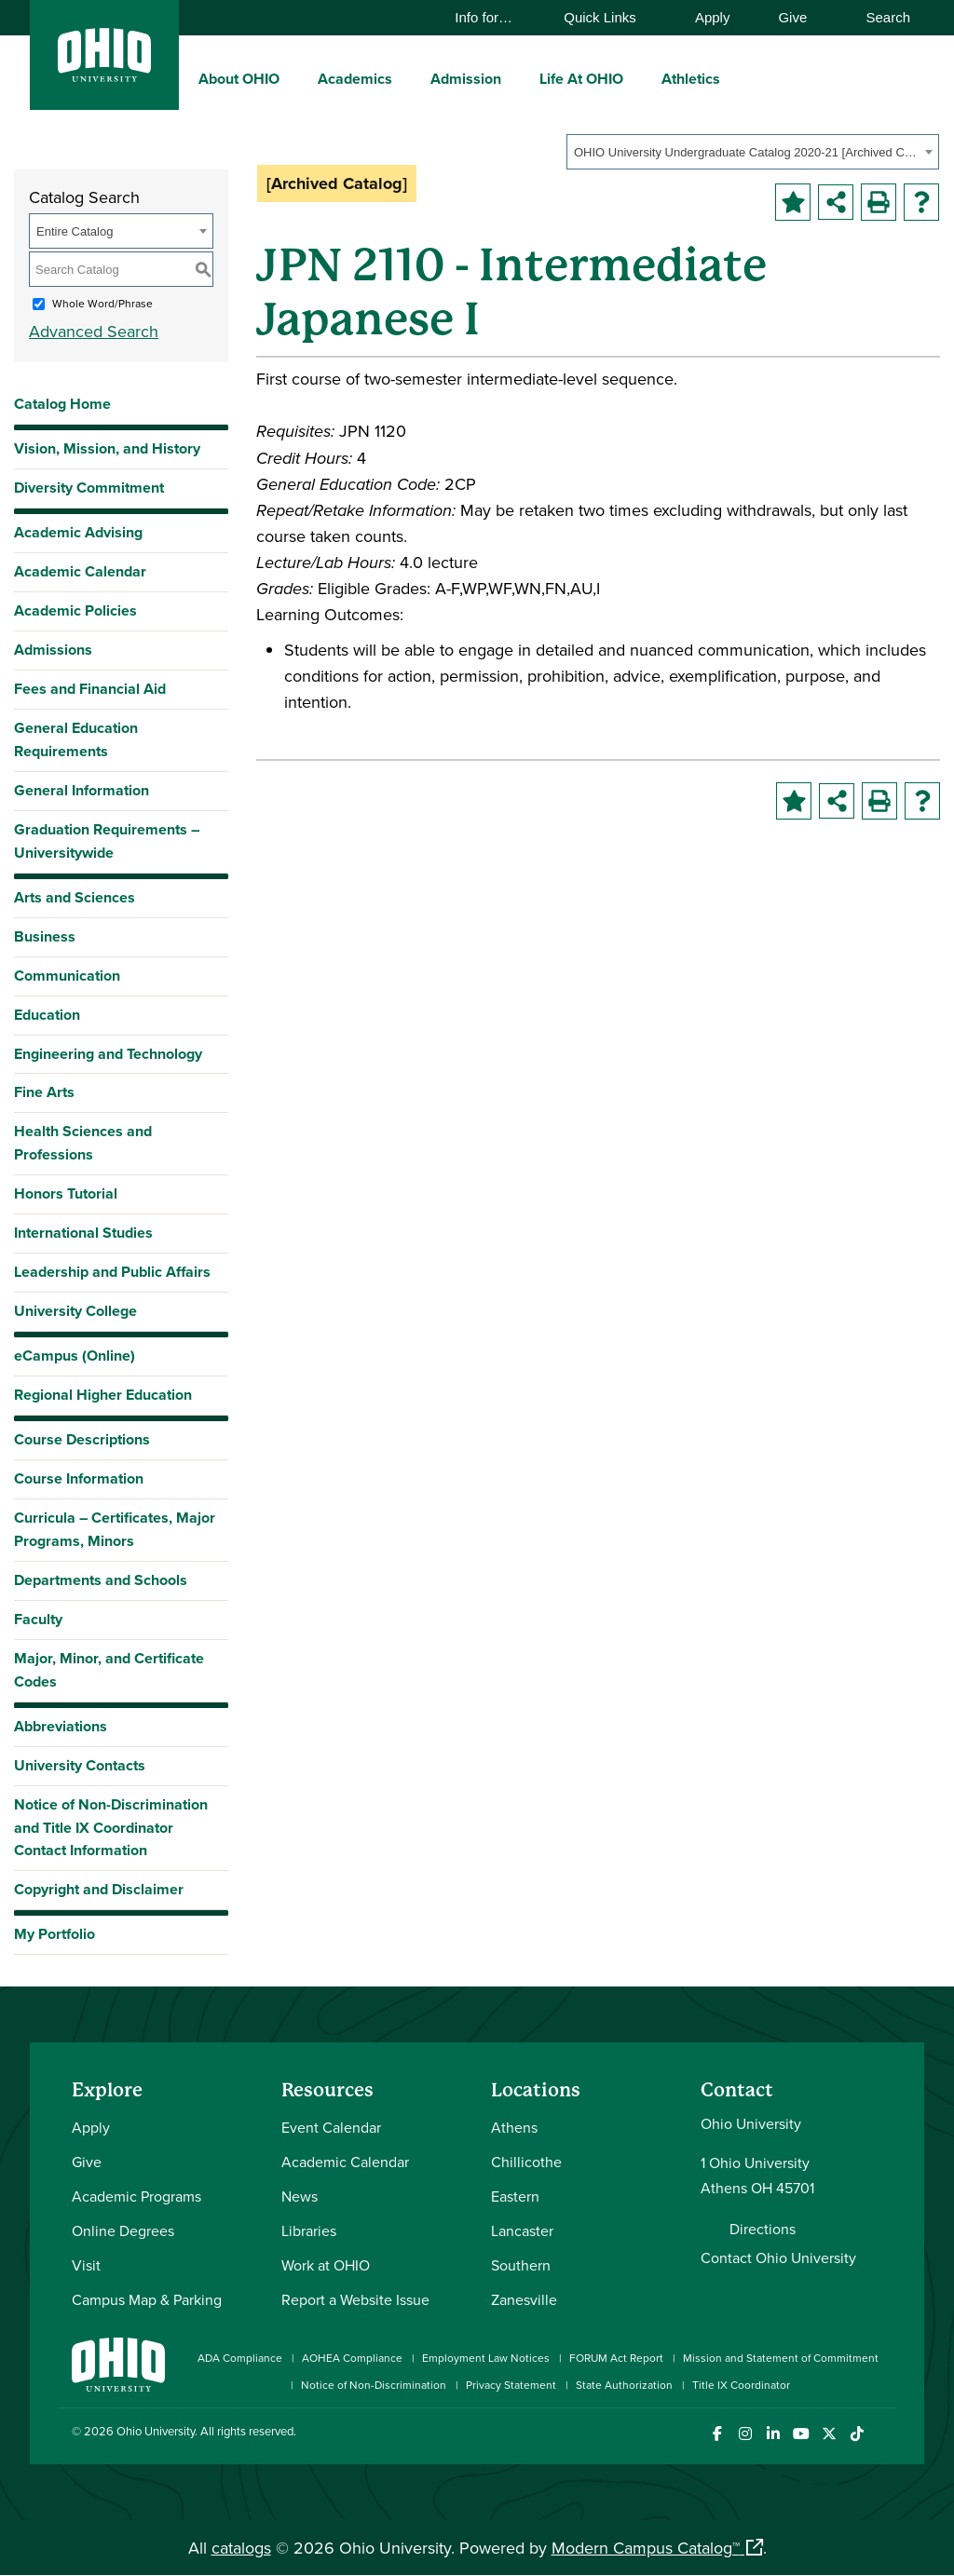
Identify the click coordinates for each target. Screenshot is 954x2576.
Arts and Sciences (74, 897)
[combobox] (752, 151)
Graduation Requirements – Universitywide (106, 841)
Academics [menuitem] (355, 78)
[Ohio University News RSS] (884, 2434)
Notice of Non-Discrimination (373, 2385)
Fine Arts (44, 1092)
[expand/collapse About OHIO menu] (293, 78)
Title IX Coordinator (741, 2385)
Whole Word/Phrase (102, 303)
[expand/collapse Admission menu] (515, 78)
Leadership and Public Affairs (112, 1271)
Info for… (492, 17)
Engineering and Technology (108, 1053)
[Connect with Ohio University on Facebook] (717, 2434)
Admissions (53, 649)
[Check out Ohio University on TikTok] (856, 2434)
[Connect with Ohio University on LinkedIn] (772, 2434)
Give (792, 17)
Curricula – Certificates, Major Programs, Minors (114, 1529)
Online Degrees (123, 2230)
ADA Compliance (240, 2358)
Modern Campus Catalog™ (646, 2547)
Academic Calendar (80, 571)
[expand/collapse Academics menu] (406, 78)
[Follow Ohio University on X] (828, 2434)
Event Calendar (331, 2127)
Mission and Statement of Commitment (781, 2358)
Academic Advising (78, 532)
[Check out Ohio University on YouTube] (800, 2434)
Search (879, 17)
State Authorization (624, 2385)
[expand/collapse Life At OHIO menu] (637, 78)
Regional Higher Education (103, 1394)
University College (75, 1311)
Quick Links (609, 17)
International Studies (83, 1232)
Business (44, 936)
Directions (762, 2228)
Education (47, 1014)
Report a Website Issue (355, 2299)
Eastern (515, 2196)
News (299, 2196)
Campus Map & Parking (147, 2299)
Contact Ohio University (778, 2257)
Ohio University (155, 2430)
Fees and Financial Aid (90, 688)
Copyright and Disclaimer (99, 1889)
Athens (514, 2127)
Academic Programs (136, 2196)
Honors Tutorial (65, 1193)
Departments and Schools (100, 1580)
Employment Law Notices (486, 2358)
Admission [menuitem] (465, 78)
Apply (712, 17)
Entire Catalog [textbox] (74, 231)
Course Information (78, 1478)
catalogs (241, 2547)
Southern (521, 2265)
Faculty (38, 1619)
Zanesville (524, 2299)
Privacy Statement (511, 2385)
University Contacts (79, 1765)
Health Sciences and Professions (83, 1142)
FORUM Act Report (616, 2358)
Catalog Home (62, 403)
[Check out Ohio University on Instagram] (744, 2434)
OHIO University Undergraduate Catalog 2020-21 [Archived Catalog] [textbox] (747, 152)
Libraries (308, 2230)
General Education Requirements (76, 739)
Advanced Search (93, 331)
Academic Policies (75, 610)
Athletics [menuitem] (690, 78)
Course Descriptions (82, 1439)
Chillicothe (526, 2161)
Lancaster (522, 2230)
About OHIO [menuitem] (238, 78)
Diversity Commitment (89, 487)
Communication (67, 975)
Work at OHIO (325, 2265)
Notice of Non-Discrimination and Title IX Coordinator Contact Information (111, 1828)
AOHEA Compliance (352, 2358)
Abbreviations (60, 1726)
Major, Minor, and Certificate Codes (109, 1669)
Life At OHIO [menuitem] (581, 78)
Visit (86, 2265)
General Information (81, 790)
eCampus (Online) (74, 1355)
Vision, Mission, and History (107, 448)
